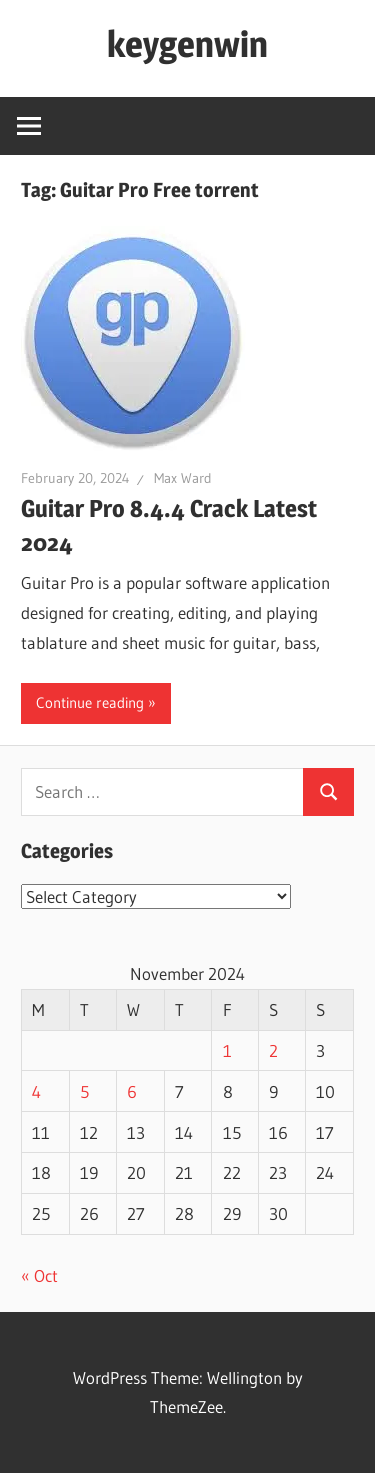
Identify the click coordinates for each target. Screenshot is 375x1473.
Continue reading (90, 702)
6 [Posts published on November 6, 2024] (132, 1091)
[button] (133, 338)
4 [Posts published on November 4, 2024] (36, 1091)
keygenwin (187, 44)
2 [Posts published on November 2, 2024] (273, 1050)
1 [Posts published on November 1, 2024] (227, 1050)
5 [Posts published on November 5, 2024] (84, 1091)
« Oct (39, 1275)
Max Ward (183, 478)
